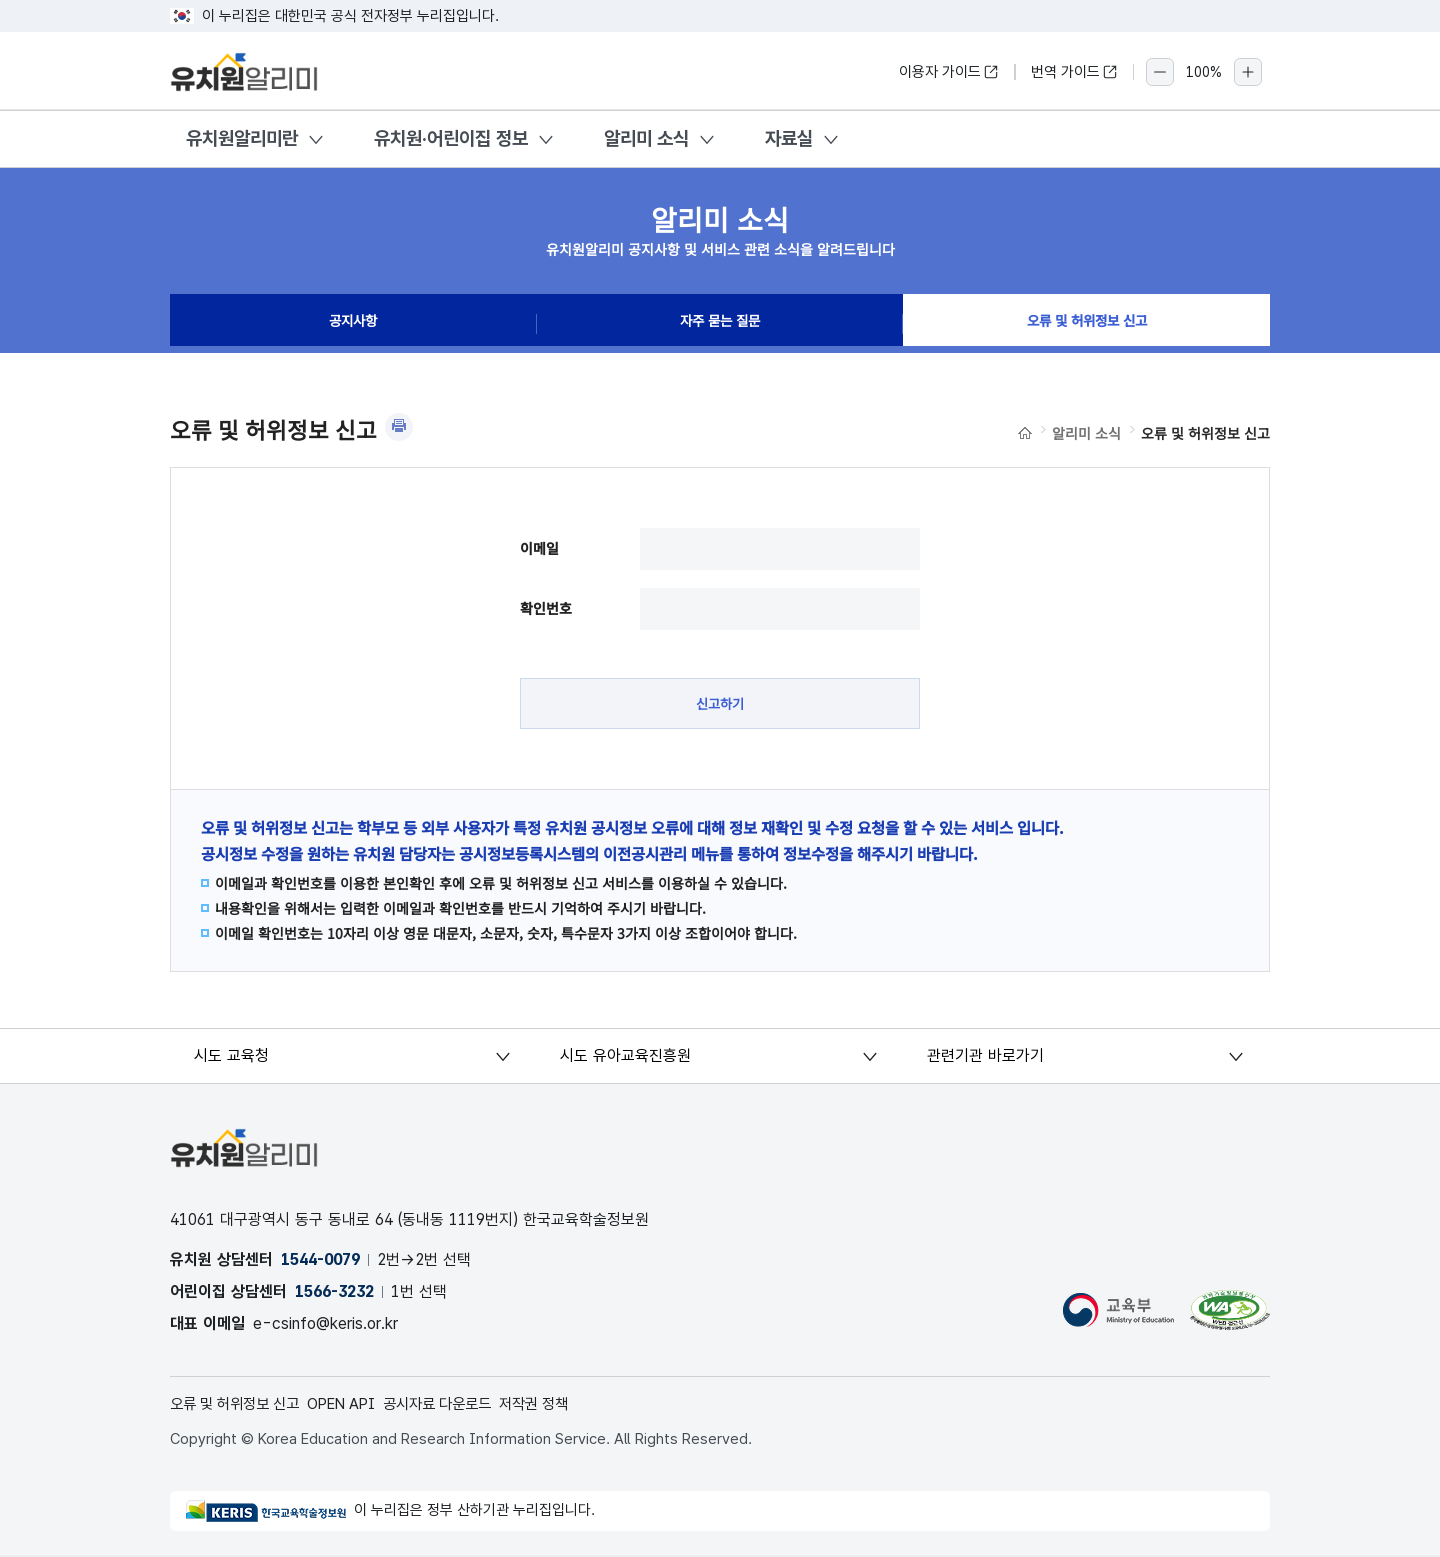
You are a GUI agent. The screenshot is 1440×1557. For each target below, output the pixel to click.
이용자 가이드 (949, 72)
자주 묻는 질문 (720, 324)
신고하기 (720, 704)
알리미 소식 (646, 138)
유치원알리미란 (242, 138)
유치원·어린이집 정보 (451, 138)
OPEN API (356, 1406)
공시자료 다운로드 (460, 1406)
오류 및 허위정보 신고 (1087, 324)
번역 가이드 (1074, 72)
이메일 (539, 548)
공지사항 (353, 324)
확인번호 (546, 608)
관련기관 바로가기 (985, 1057)
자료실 (789, 138)
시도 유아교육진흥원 (626, 1057)
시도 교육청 (232, 1057)
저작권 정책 (564, 1406)
